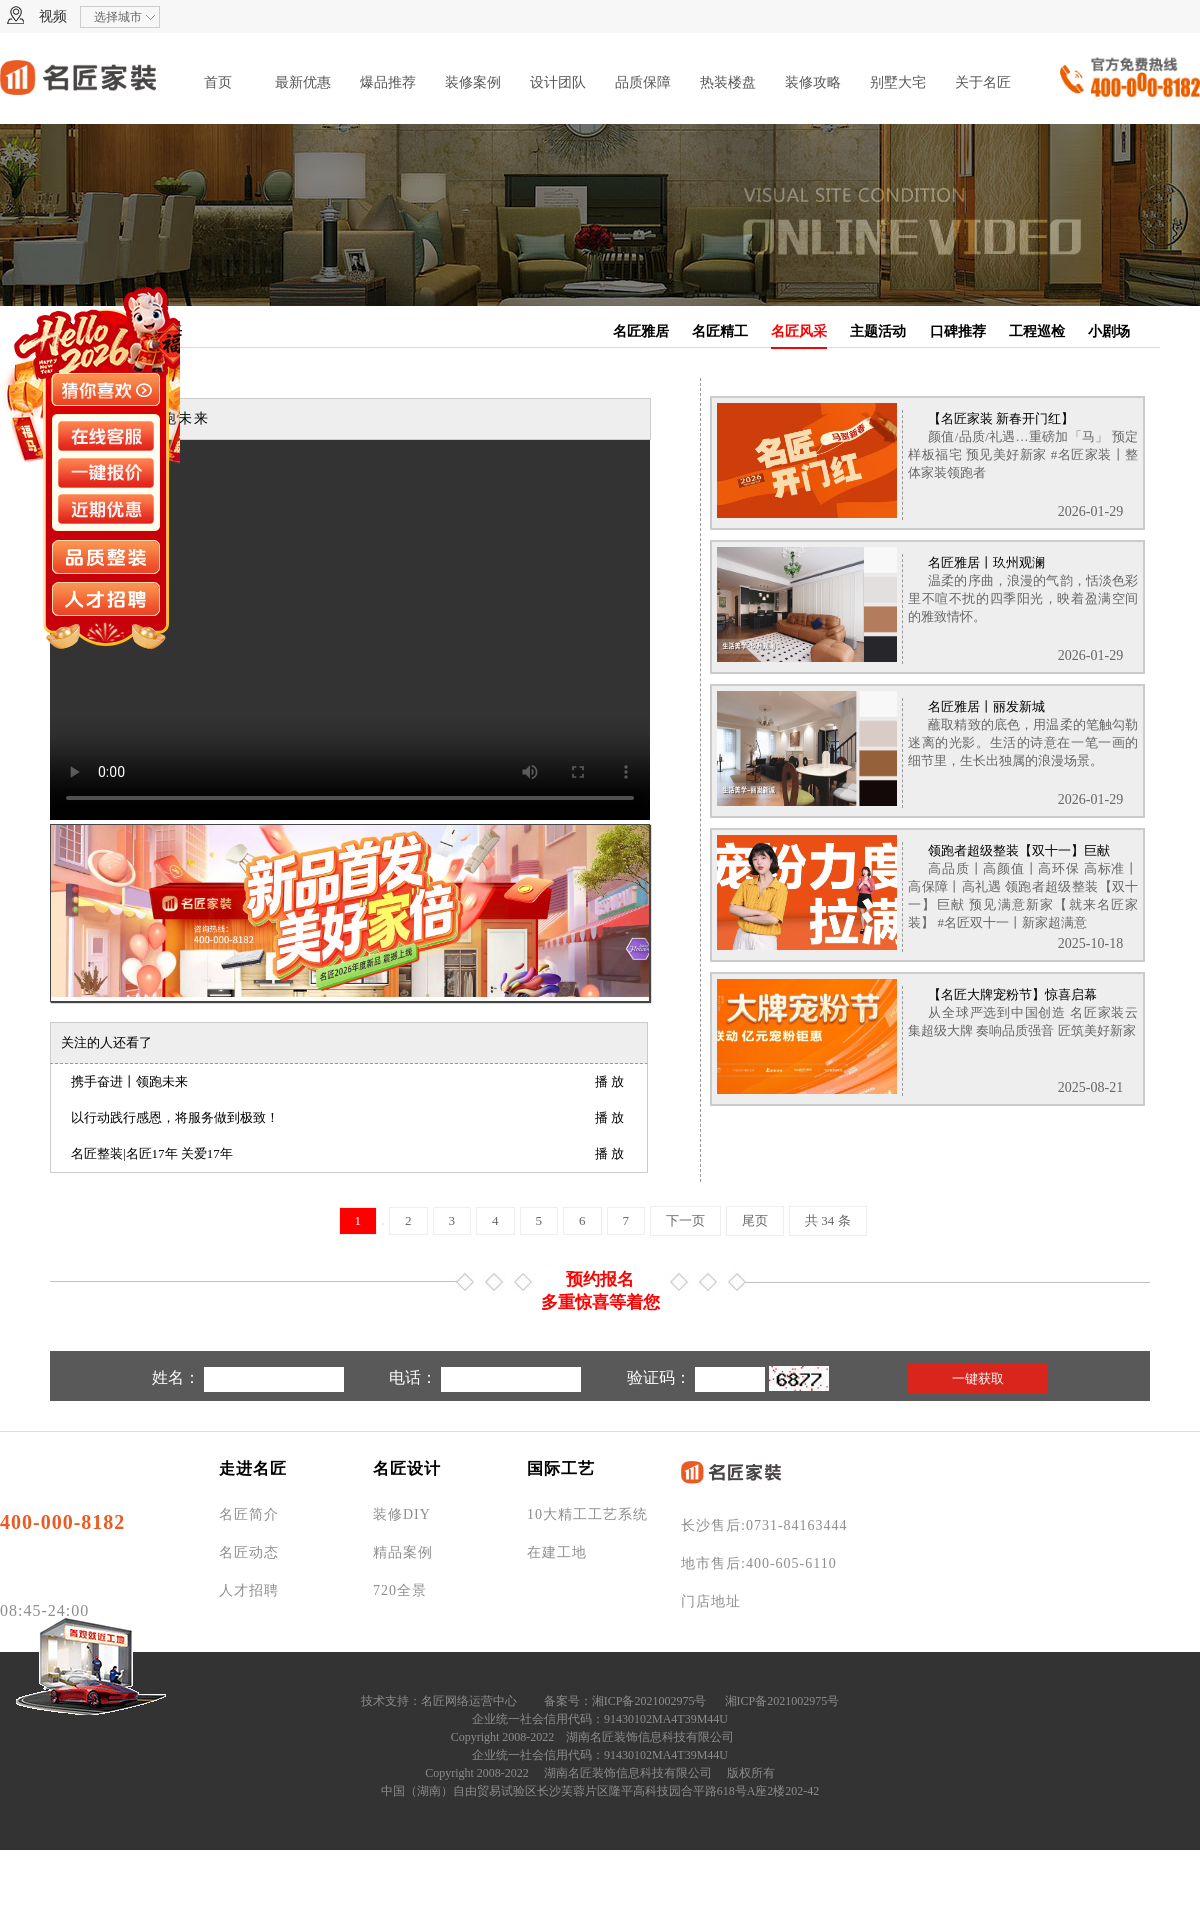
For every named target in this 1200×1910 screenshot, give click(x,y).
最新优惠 (303, 82)
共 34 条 (828, 1220)
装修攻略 (813, 82)
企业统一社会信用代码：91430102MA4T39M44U (600, 1719)
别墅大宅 (898, 82)
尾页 (755, 1220)
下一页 (685, 1220)
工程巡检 (1037, 331)
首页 (218, 82)
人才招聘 (249, 1590)
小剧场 (1109, 331)
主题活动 (878, 331)
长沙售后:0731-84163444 (764, 1525)
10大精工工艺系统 (587, 1514)
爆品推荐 (388, 82)
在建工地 (557, 1552)
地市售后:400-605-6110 (759, 1563)
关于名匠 (983, 82)
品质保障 (643, 82)
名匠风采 (799, 331)
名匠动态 (249, 1552)
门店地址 (711, 1601)
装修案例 (473, 82)
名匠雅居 (641, 331)
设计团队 (558, 82)
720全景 (400, 1590)
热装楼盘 (728, 82)
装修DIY (402, 1514)
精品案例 (403, 1552)
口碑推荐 (958, 331)
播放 (611, 1081)
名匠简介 (249, 1514)
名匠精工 (720, 331)
